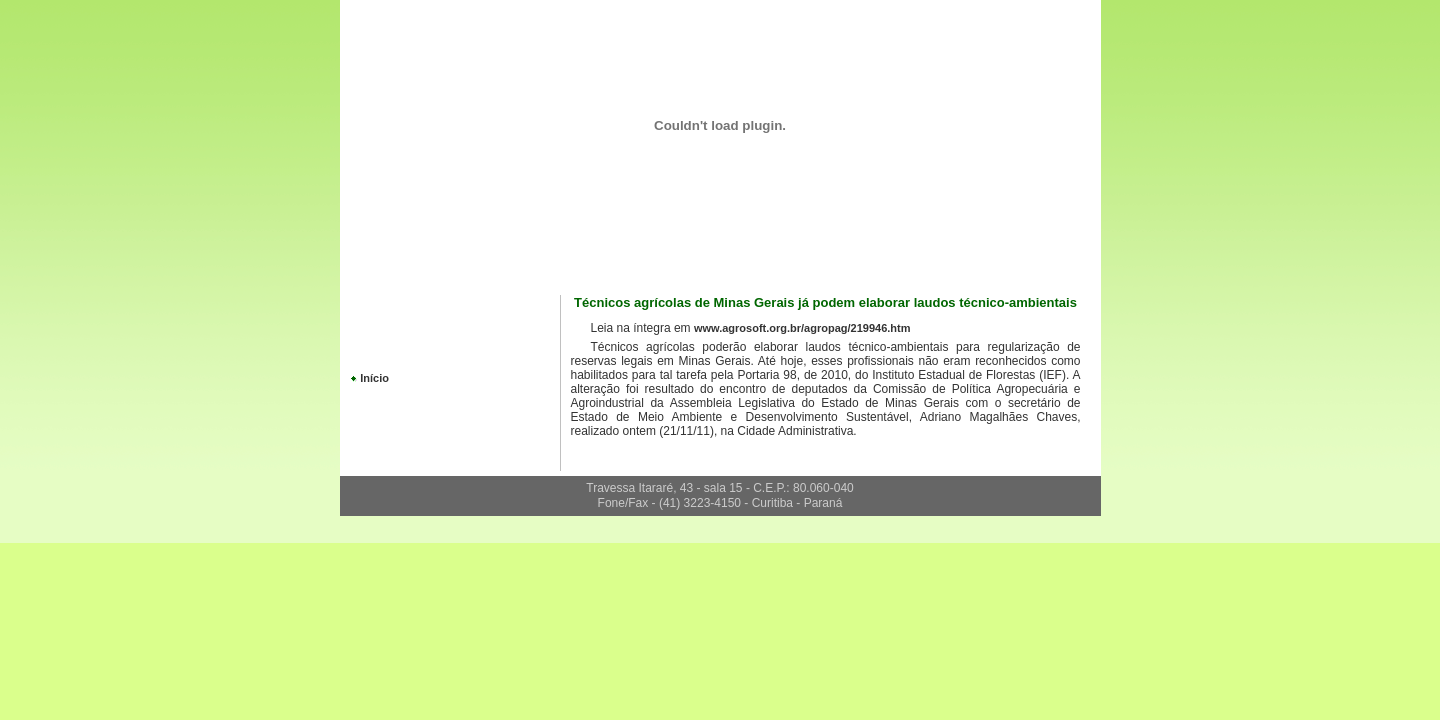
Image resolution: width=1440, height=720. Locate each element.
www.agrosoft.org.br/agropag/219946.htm (802, 328)
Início (374, 378)
